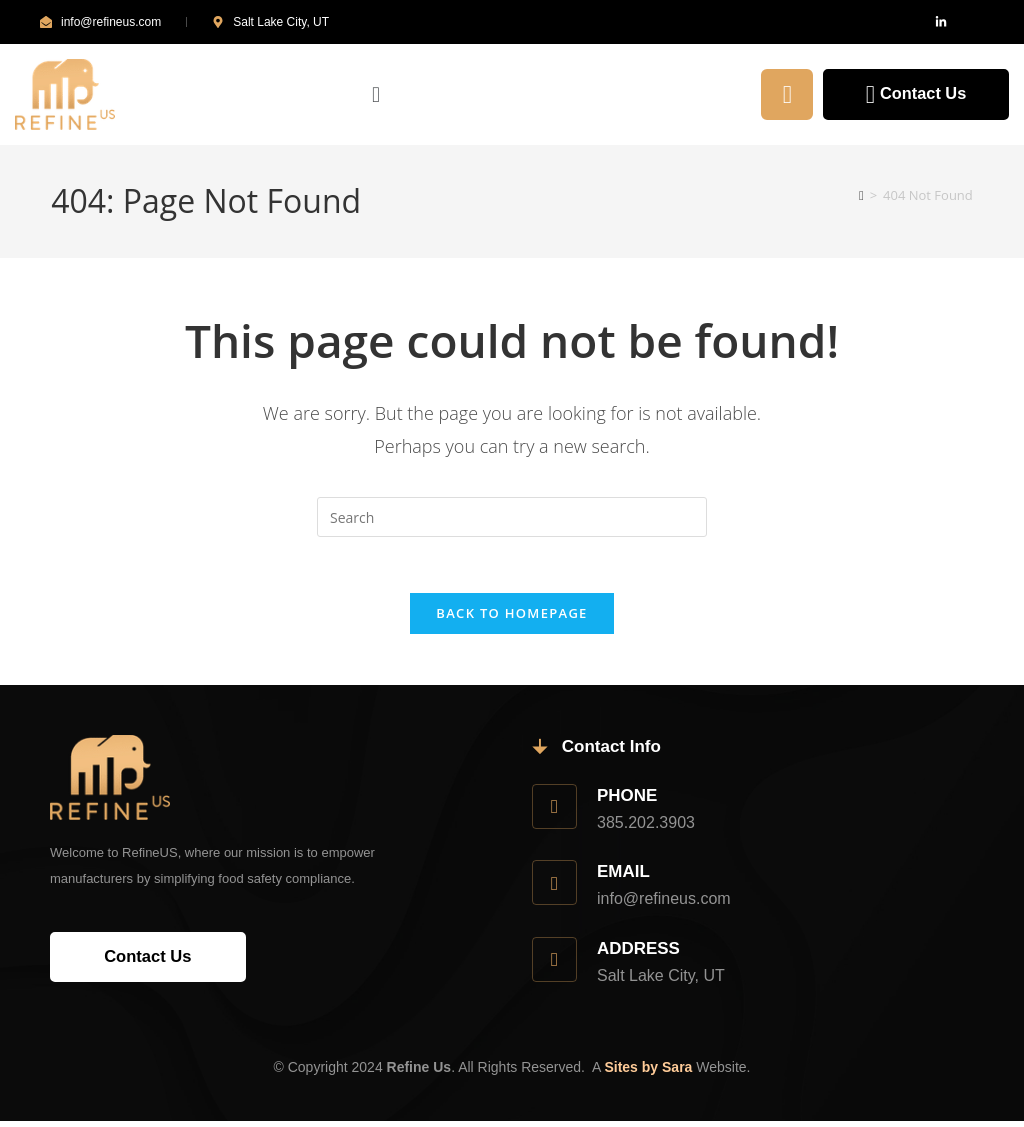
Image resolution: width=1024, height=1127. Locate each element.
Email (626, 877)
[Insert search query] (512, 517)
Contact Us (909, 94)
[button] (517, 95)
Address (642, 953)
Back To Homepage (511, 618)
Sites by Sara (648, 1073)
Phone (630, 800)
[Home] (861, 195)
